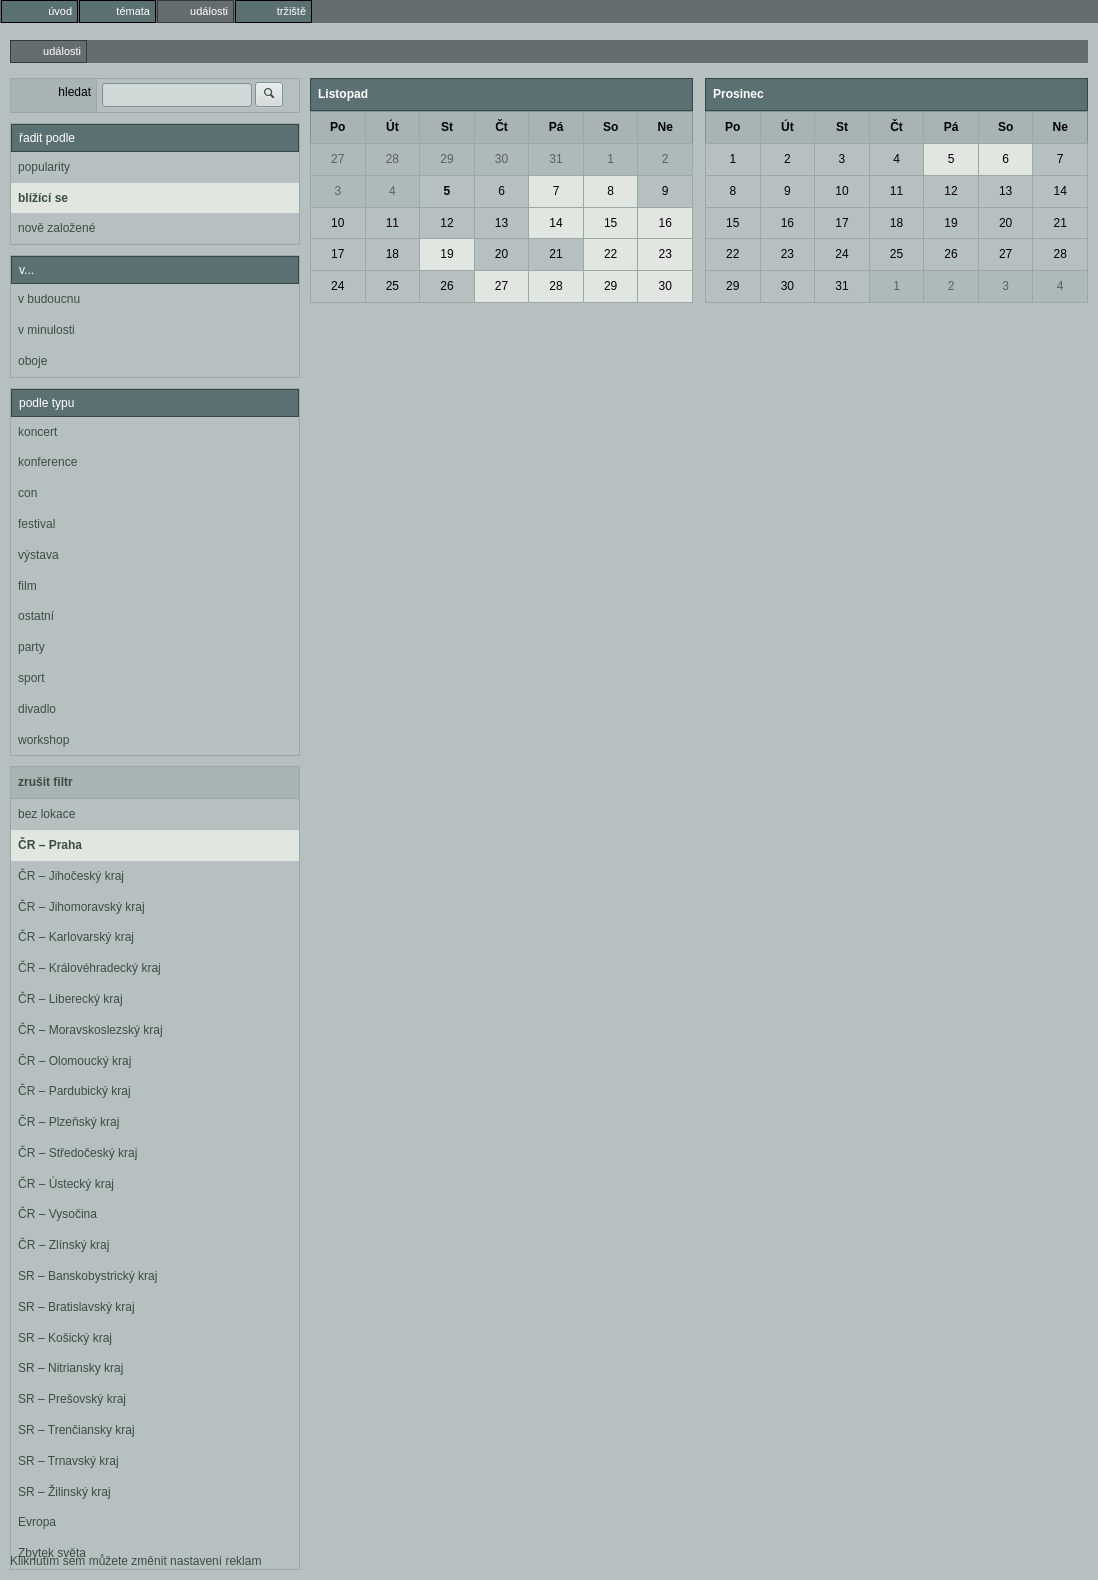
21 (555, 254)
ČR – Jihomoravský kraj (81, 907)
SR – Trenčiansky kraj (76, 1430)
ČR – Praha (50, 845)
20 (501, 254)
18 (392, 254)
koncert (37, 432)
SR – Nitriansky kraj (70, 1368)
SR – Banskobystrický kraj (87, 1276)
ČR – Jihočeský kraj (71, 876)
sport (31, 678)
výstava (38, 555)
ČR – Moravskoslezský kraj (90, 1030)
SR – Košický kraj (65, 1338)
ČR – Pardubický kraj (74, 1091)
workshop (43, 740)
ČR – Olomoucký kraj (74, 1061)
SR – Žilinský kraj (64, 1492)
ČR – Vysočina (57, 1214)
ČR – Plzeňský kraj (68, 1122)
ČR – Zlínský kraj (63, 1245)
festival (36, 524)
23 (665, 254)
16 (665, 223)
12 (446, 223)
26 (446, 286)
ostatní (36, 616)
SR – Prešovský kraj (72, 1399)
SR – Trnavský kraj (68, 1461)
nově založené (56, 228)
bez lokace (46, 814)
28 (392, 159)
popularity (44, 167)
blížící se (43, 198)
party (31, 647)
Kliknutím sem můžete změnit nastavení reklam (135, 1561)
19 (446, 254)
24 (337, 286)
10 (337, 223)
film (27, 586)
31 (555, 159)
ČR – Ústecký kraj (66, 1184)
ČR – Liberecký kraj (70, 999)
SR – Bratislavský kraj (76, 1307)
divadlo (37, 709)
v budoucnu (49, 299)
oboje (32, 361)
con (27, 493)
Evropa (37, 1522)
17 (337, 254)
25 (392, 286)
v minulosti (46, 330)
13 (501, 223)
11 (392, 223)
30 (501, 159)
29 (446, 159)
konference (47, 462)
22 (610, 254)
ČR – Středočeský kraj (77, 1153)
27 (337, 159)
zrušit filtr (45, 782)
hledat (74, 92)
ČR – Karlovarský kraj (76, 937)
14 (555, 223)
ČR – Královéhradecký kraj (89, 968)
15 (610, 223)
